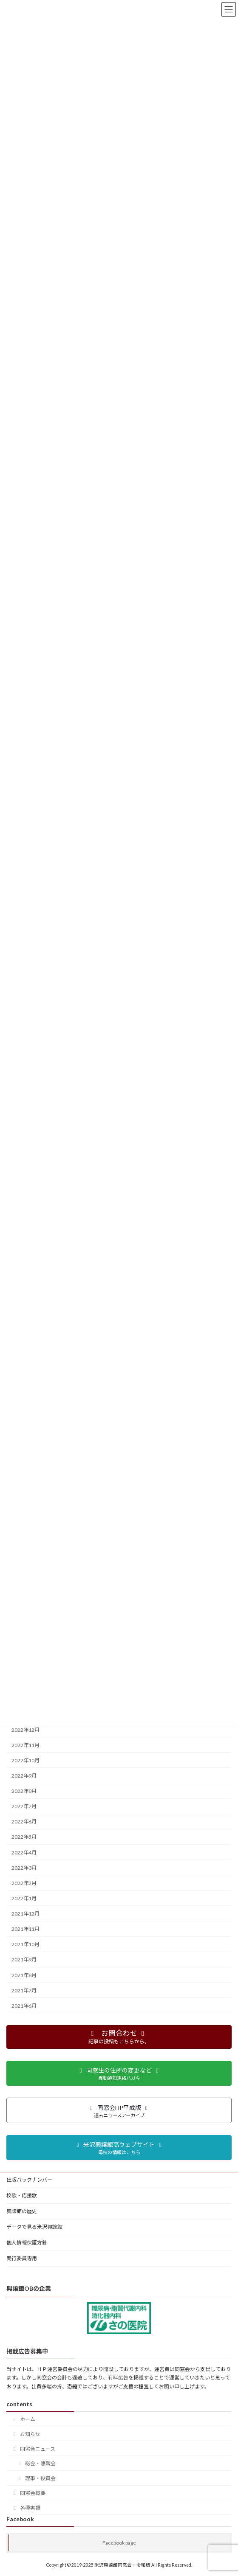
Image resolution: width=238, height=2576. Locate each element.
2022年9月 (24, 1776)
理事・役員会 (36, 2478)
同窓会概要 (28, 2493)
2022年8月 (24, 1791)
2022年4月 (24, 1852)
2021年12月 (25, 1913)
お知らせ (25, 2434)
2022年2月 (24, 1883)
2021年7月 (24, 1990)
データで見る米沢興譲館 (34, 2227)
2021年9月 (24, 1959)
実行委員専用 (21, 2258)
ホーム (23, 2419)
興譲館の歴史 (21, 2211)
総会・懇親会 (36, 2463)
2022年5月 (24, 1837)
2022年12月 (25, 1729)
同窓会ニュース (33, 2449)
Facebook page (119, 2542)
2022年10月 (25, 1760)
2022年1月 (24, 1898)
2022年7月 (24, 1806)
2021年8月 (24, 1975)
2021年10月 (25, 1944)
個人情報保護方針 (26, 2242)
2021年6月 (24, 2006)
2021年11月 (25, 1929)
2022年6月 (24, 1821)
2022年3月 (24, 1867)
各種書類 (25, 2508)
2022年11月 (25, 1745)
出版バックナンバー (29, 2180)
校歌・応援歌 (21, 2195)
